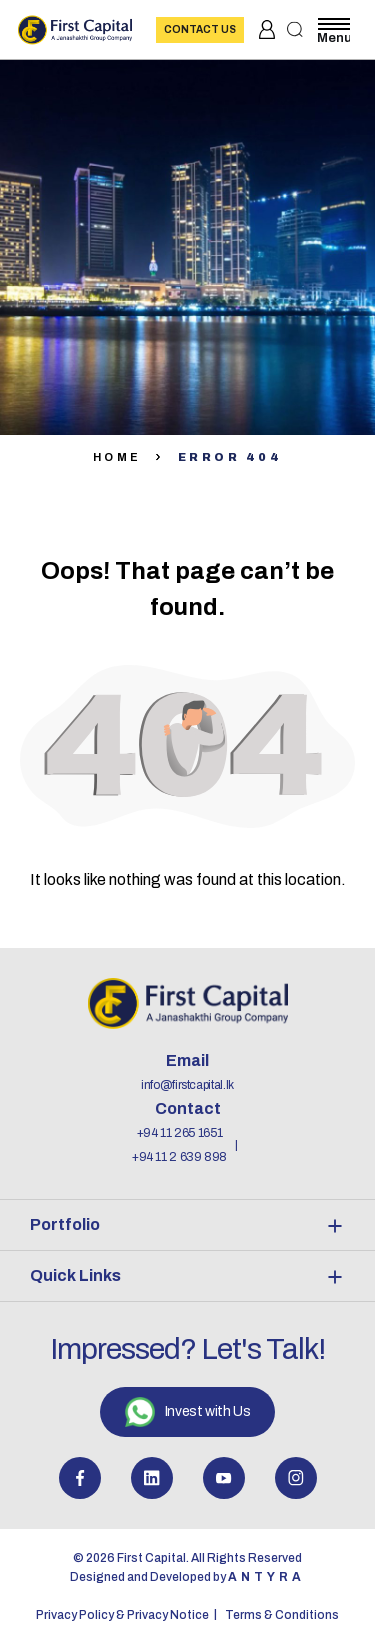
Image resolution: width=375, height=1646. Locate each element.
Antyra (266, 1577)
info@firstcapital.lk (187, 1085)
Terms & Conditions (282, 1615)
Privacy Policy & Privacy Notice (122, 1615)
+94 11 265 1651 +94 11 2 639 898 (179, 1145)
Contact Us (200, 29)
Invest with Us (187, 1412)
